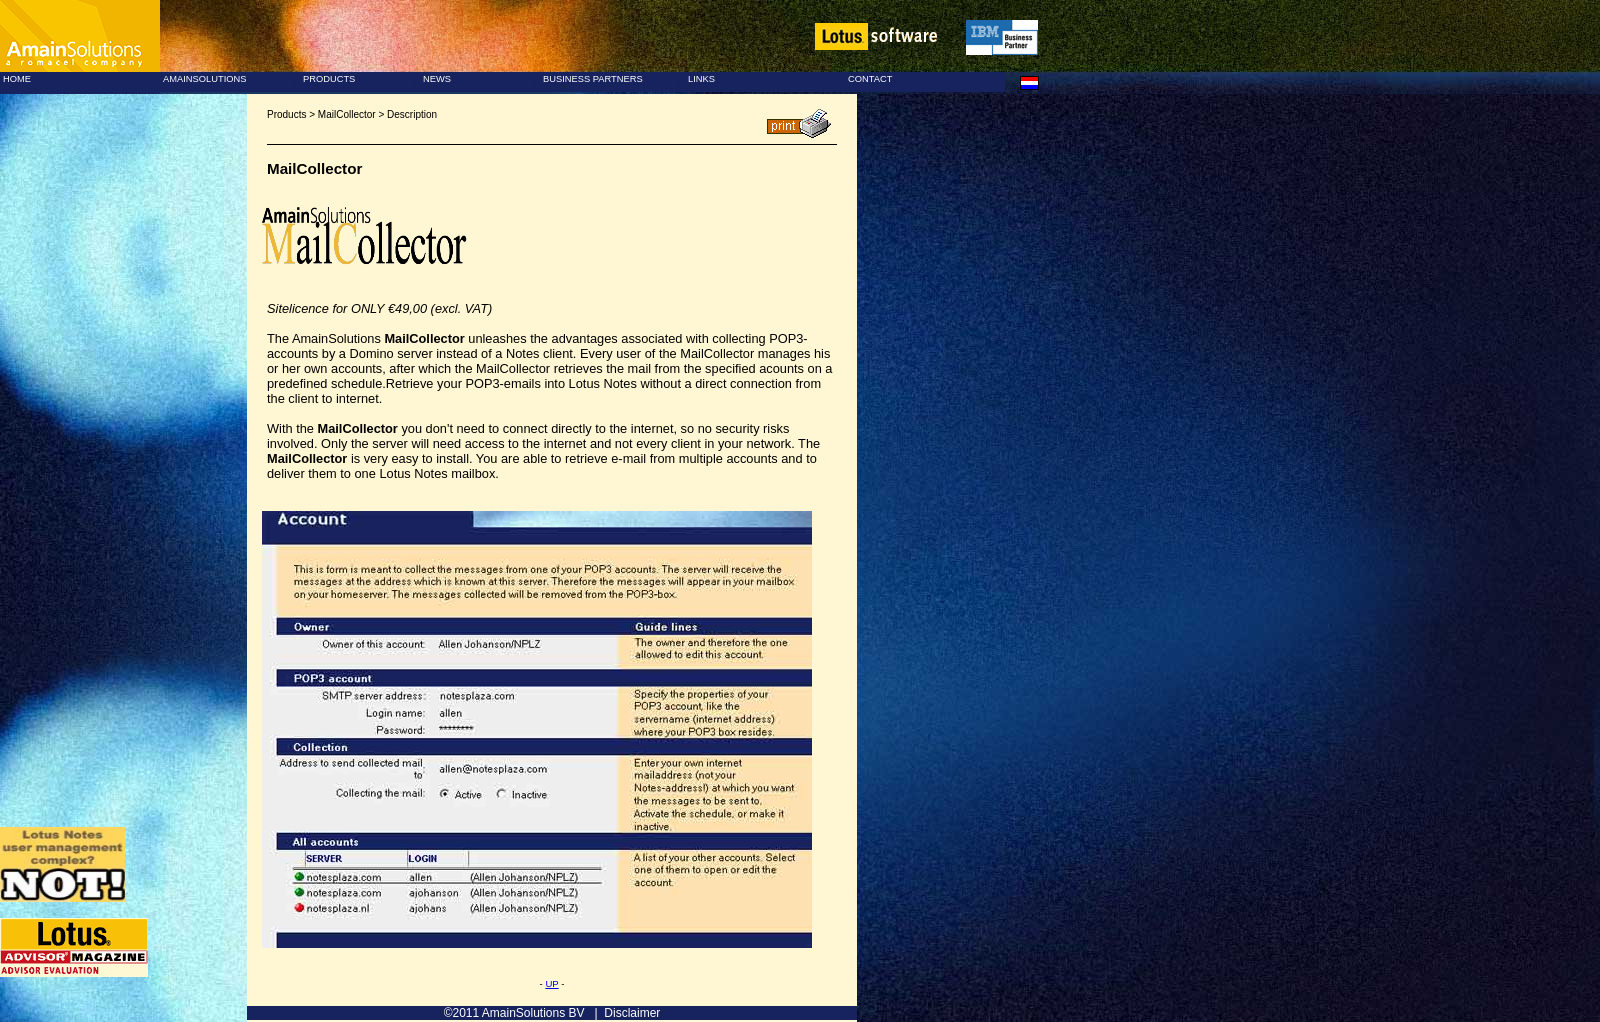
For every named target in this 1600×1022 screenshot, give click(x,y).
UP (551, 983)
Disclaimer (632, 1013)
